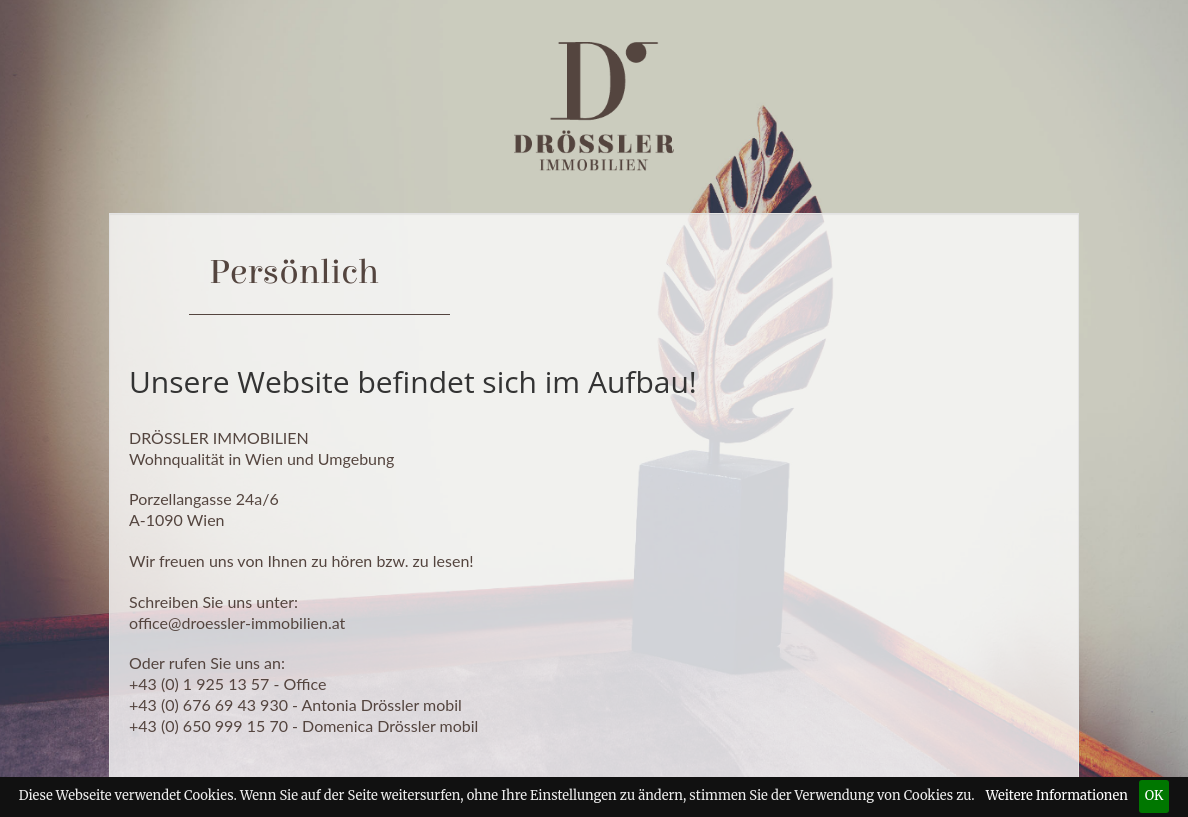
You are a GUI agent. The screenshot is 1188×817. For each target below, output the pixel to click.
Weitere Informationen (1057, 795)
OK (1154, 795)
